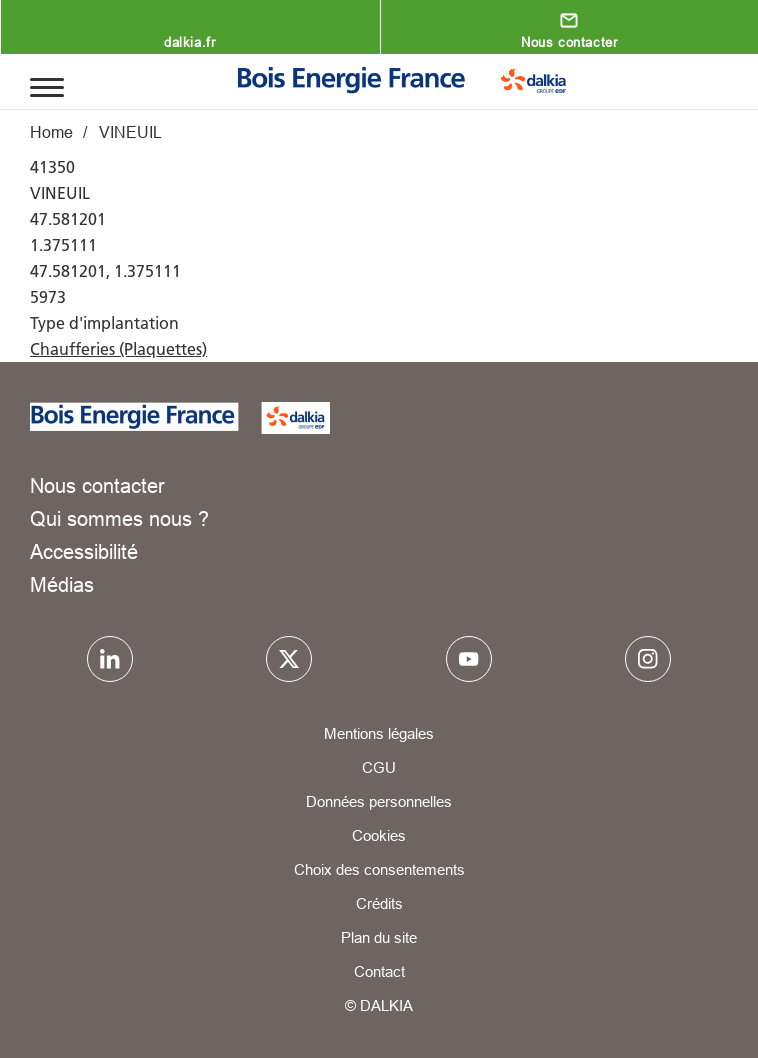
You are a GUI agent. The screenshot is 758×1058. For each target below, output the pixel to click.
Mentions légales (379, 733)
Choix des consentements (379, 869)
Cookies (379, 835)
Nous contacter (569, 42)
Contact (379, 971)
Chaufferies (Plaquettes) (118, 349)
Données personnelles (379, 801)
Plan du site (379, 937)
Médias (62, 584)
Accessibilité (84, 551)
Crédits (379, 903)
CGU (379, 767)
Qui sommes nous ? (119, 518)
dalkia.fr (189, 42)
